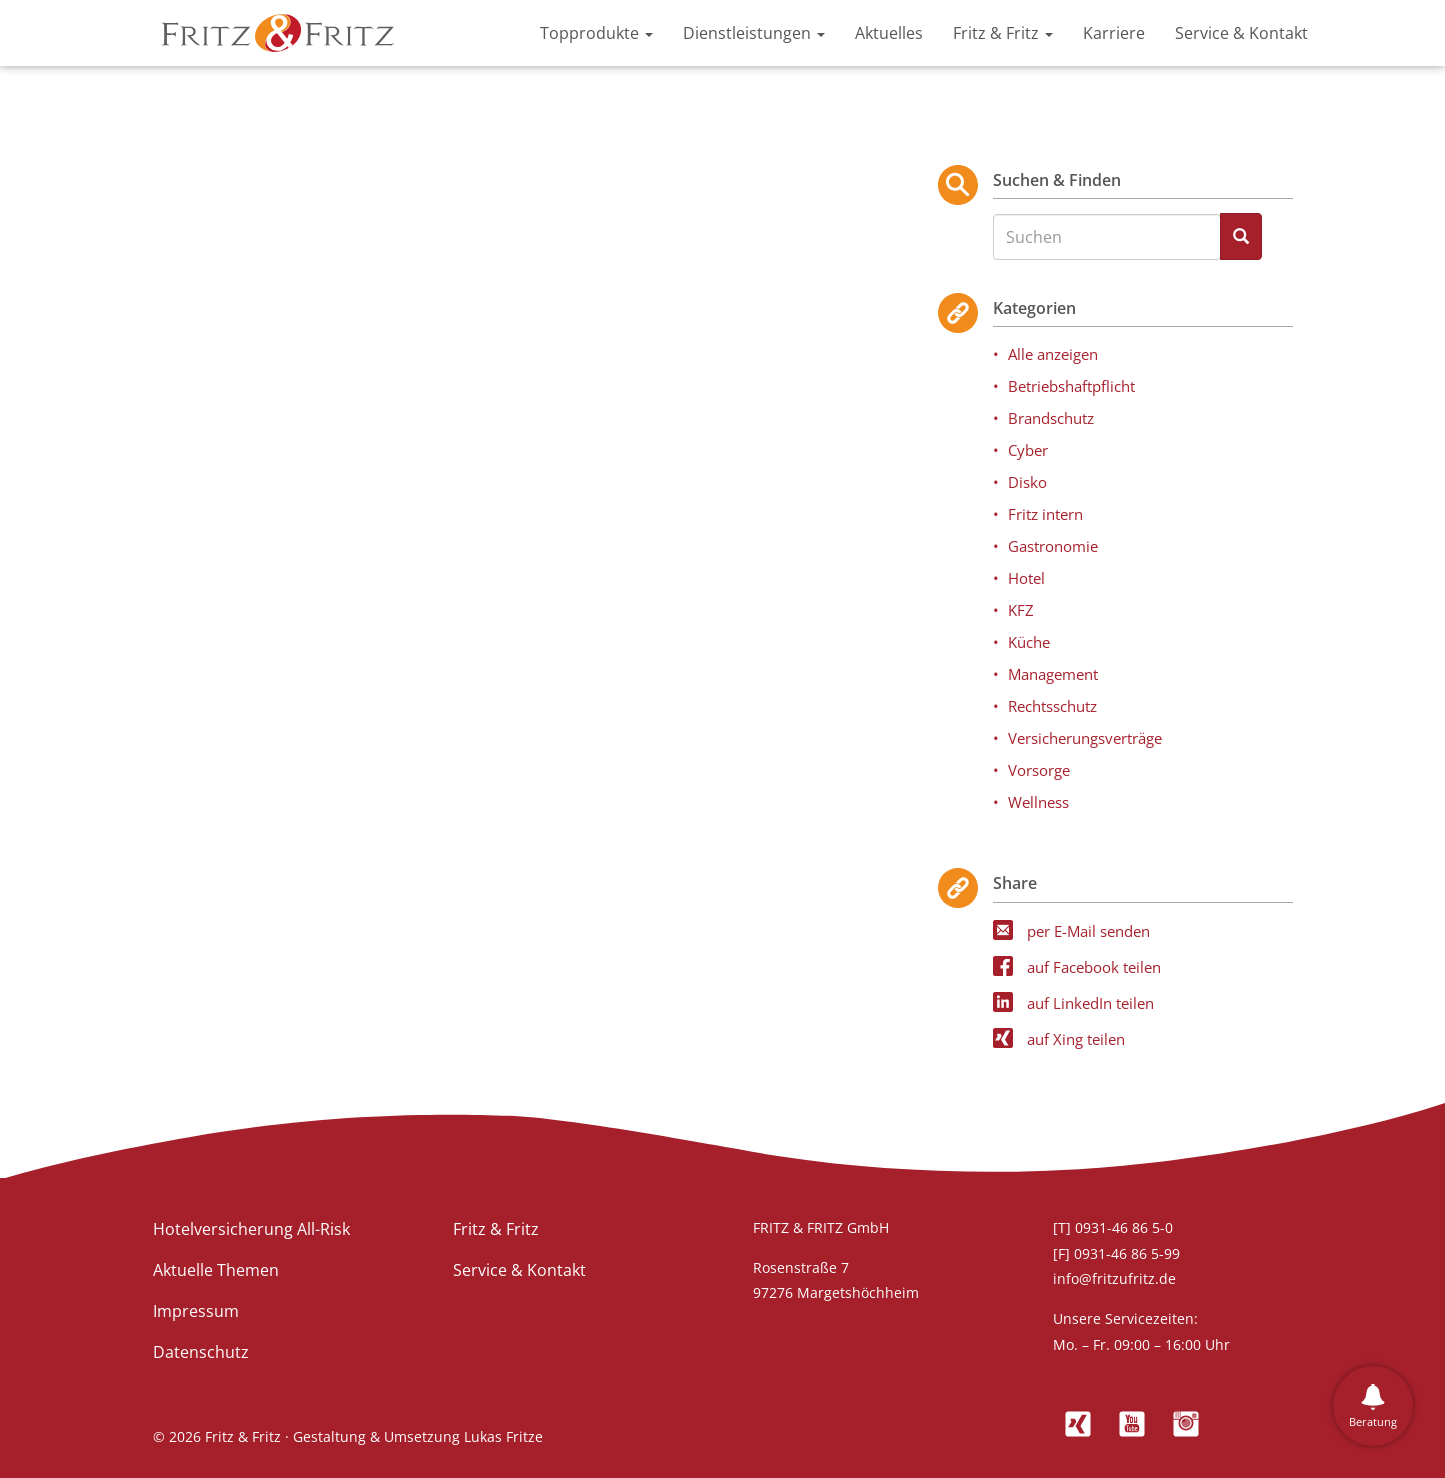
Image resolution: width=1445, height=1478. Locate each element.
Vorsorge (1039, 770)
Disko (1027, 482)
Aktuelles (889, 33)
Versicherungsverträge (1085, 738)
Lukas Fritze (503, 1436)
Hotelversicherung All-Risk (251, 1229)
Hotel (1026, 578)
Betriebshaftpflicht (1071, 386)
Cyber (1028, 450)
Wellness (1038, 802)
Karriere (1114, 33)
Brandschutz (1051, 418)
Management (1053, 674)
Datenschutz (201, 1352)
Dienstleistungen (754, 33)
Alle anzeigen (1053, 354)
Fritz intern (1045, 514)
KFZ (1021, 610)
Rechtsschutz (1052, 706)
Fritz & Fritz (1003, 33)
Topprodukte (596, 33)
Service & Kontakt (1241, 33)
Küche (1029, 642)
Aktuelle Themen (216, 1270)
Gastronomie (1053, 546)
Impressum (196, 1311)
